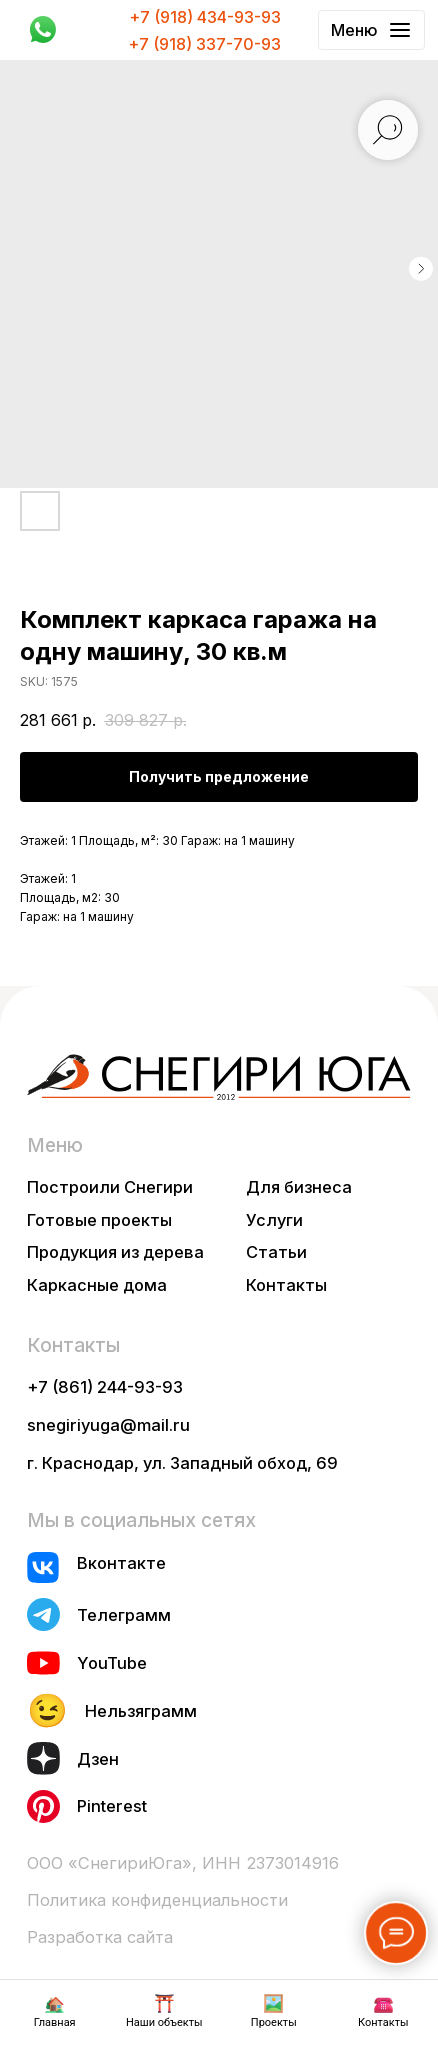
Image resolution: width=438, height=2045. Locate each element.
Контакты (286, 1285)
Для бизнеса (299, 1187)
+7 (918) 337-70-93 (204, 44)
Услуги (274, 1220)
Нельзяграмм (141, 1711)
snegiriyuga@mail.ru (108, 1425)
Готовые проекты (99, 1220)
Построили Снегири (110, 1187)
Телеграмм (124, 1615)
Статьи (276, 1252)
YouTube (112, 1663)
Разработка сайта (100, 1937)
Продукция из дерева (115, 1252)
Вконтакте (121, 1563)
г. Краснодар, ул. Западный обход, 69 (182, 1463)
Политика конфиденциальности (157, 1900)
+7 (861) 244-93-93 (105, 1387)
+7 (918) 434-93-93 (205, 17)
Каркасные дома (97, 1285)
